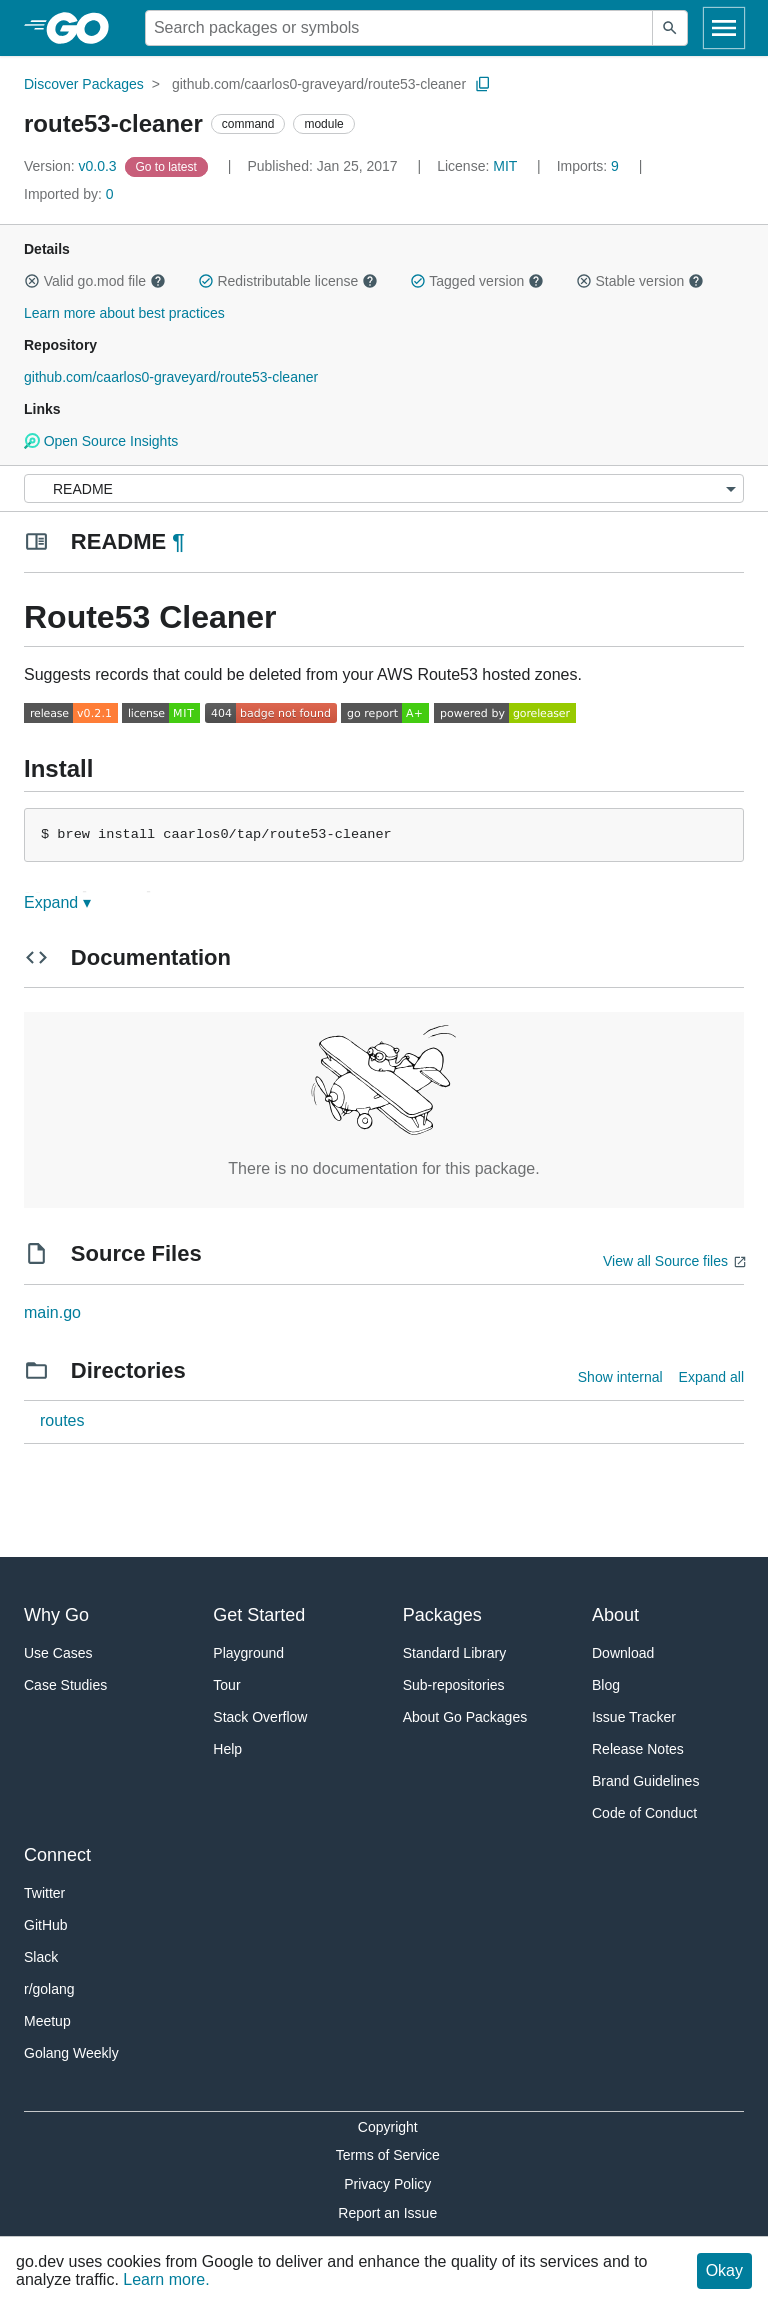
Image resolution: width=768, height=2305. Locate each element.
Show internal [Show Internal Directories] (620, 1377)
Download (623, 1653)
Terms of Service (388, 2155)
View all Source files (665, 1261)
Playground (248, 1653)
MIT (505, 166)
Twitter (44, 1893)
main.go (52, 1312)
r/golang (49, 1989)
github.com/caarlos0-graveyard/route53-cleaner (319, 84)
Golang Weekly (71, 2053)
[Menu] (384, 488)
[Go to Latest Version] (168, 166)
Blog (606, 1685)
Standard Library (455, 1653)
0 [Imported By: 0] (69, 194)
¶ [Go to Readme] (178, 541)
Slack (41, 1957)
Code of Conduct (644, 1813)
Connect (57, 1855)
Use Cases (58, 1653)
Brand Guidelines (645, 1781)
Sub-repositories (454, 1685)
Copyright (388, 2127)
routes (62, 1420)
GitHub (46, 1925)
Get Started (259, 1615)
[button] (32, 281)
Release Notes (638, 1749)
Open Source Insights (101, 441)
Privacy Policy (387, 2184)
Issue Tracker (634, 1717)
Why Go (56, 1615)
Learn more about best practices (124, 313)
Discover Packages (84, 84)
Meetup (47, 2021)
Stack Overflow (260, 1717)
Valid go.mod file (95, 281)
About (615, 1615)
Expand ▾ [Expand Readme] (57, 902)
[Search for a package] (399, 28)
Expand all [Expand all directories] (711, 1377)
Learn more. (166, 2279)
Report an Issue (387, 2213)
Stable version (640, 281)
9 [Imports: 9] (590, 166)
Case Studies (65, 1685)
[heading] (84, 28)
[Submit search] (670, 28)
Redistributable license (288, 281)
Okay (724, 2270)
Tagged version (477, 281)
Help (227, 1749)
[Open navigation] (724, 28)
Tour (226, 1685)
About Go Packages (465, 1717)
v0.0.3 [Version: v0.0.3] (72, 166)
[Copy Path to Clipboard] (483, 84)
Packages (442, 1615)
